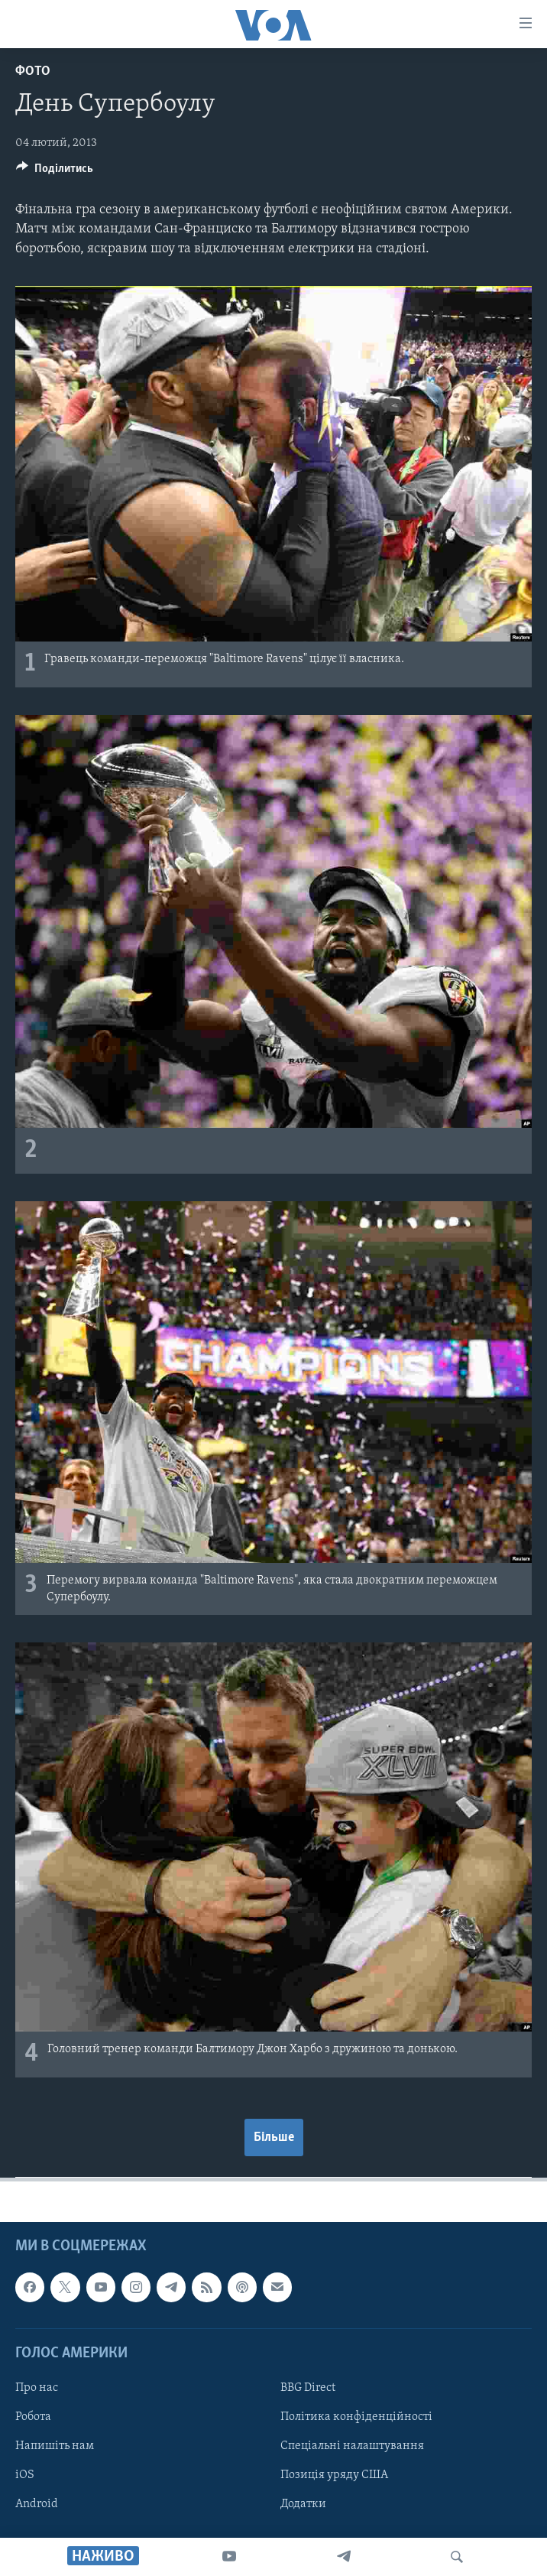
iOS (24, 2475)
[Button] (54, 172)
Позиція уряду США (334, 2475)
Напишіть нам (54, 2446)
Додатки (303, 2504)
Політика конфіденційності (356, 2417)
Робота (33, 2417)
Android (36, 2504)
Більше (274, 2137)
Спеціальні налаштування (352, 2446)
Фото (32, 71)
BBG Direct (307, 2388)
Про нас (36, 2388)
